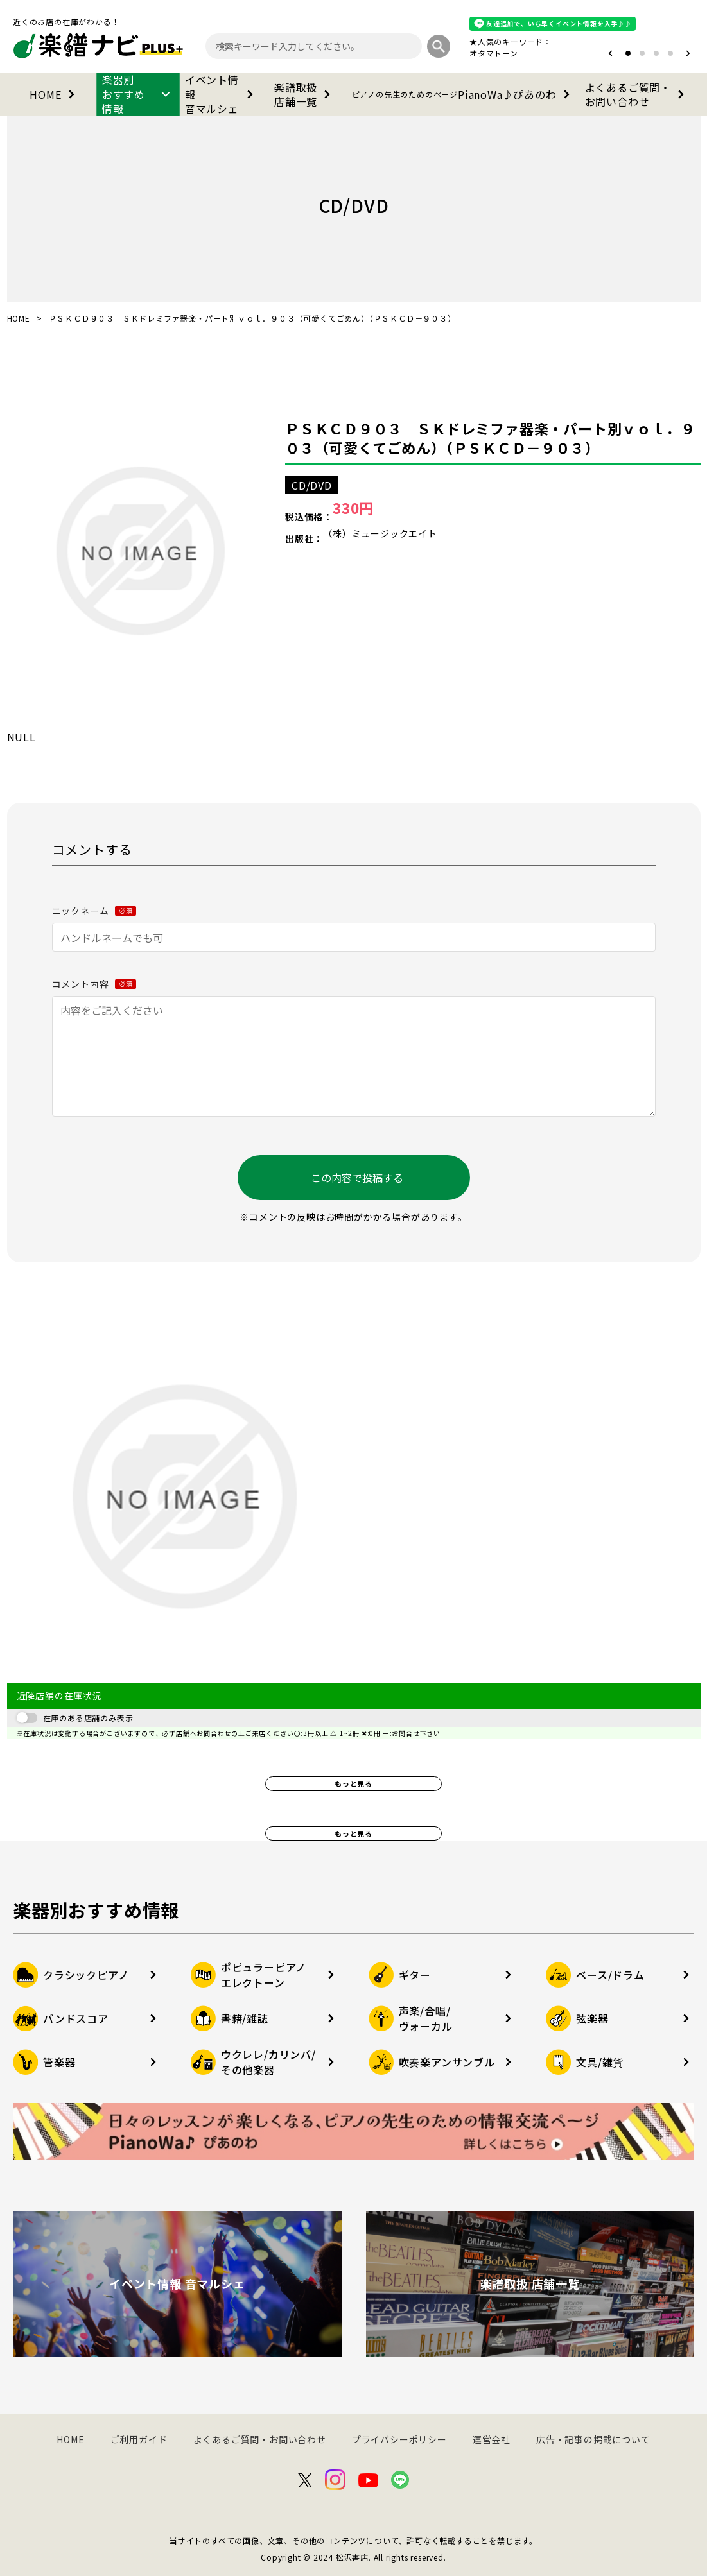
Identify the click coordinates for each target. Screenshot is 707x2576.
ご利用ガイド (139, 2439)
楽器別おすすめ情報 (138, 94)
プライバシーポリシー (399, 2439)
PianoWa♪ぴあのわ (463, 94)
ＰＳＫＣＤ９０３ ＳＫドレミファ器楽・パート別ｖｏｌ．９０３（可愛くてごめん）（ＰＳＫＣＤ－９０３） (490, 437)
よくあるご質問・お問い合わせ (637, 94)
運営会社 (492, 2439)
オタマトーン (493, 52)
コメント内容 (94, 983)
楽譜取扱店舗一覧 (304, 94)
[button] (610, 53)
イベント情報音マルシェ (221, 94)
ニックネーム (94, 910)
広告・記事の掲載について (593, 2439)
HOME (54, 94)
